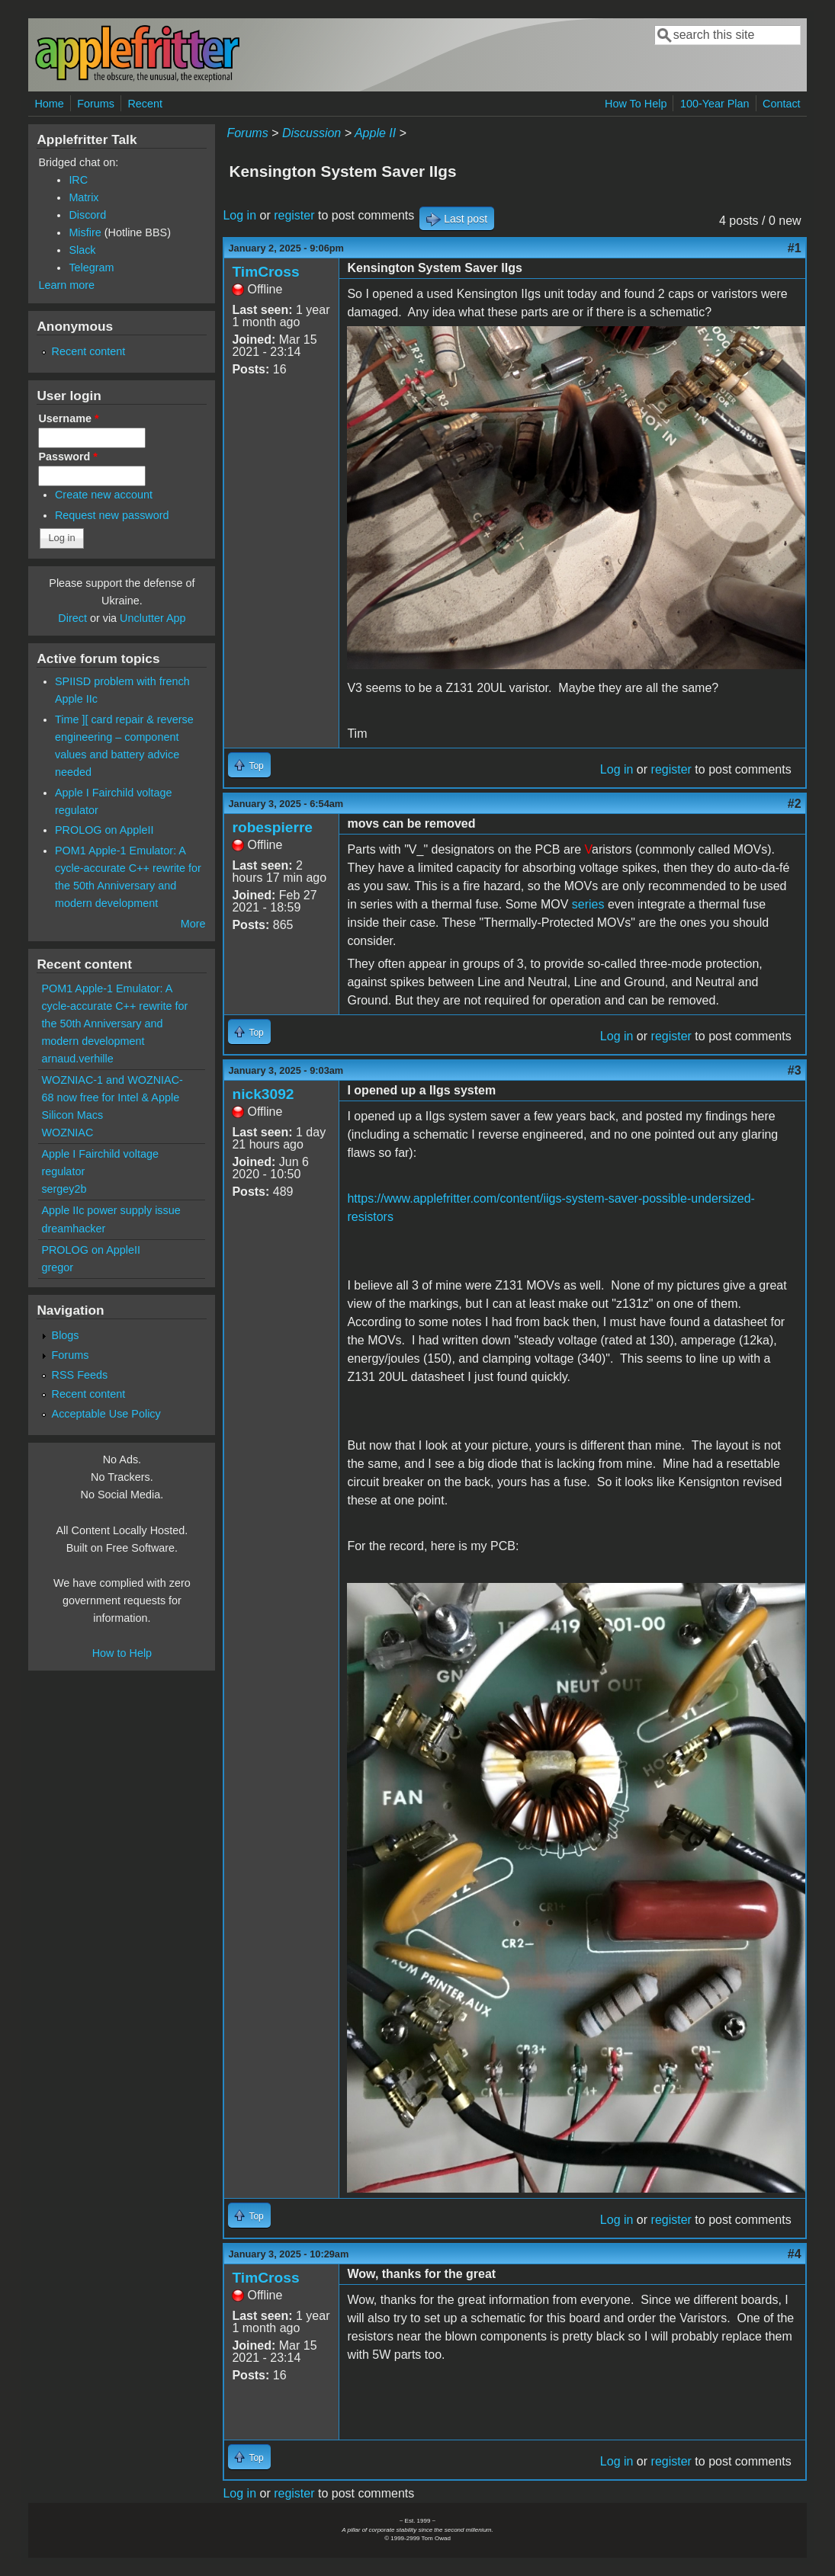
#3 (794, 1070)
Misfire (85, 232)
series (588, 904)
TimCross (265, 272)
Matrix (83, 197)
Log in (239, 215)
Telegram (91, 267)
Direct (72, 618)
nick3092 (263, 1094)
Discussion (311, 133)
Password (68, 456)
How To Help (635, 104)
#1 (794, 248)
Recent (144, 104)
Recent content (89, 351)
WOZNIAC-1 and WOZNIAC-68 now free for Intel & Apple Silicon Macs (112, 1097)
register (294, 215)
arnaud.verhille (77, 1059)
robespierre (272, 827)
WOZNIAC (67, 1132)
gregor (57, 1267)
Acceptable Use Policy (106, 1414)
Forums (95, 104)
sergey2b (63, 1189)
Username (68, 418)
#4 (794, 2254)
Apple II (375, 133)
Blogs (65, 1335)
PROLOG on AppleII (104, 830)
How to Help (122, 1653)
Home (48, 104)
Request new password (112, 515)
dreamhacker (73, 1228)
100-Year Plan (715, 104)
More (193, 924)
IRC (78, 180)
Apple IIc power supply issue (110, 1210)
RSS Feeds (80, 1375)
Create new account (104, 495)
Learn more (66, 285)
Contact (782, 104)
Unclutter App (152, 618)
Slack (82, 250)
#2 (794, 803)
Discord (87, 215)
